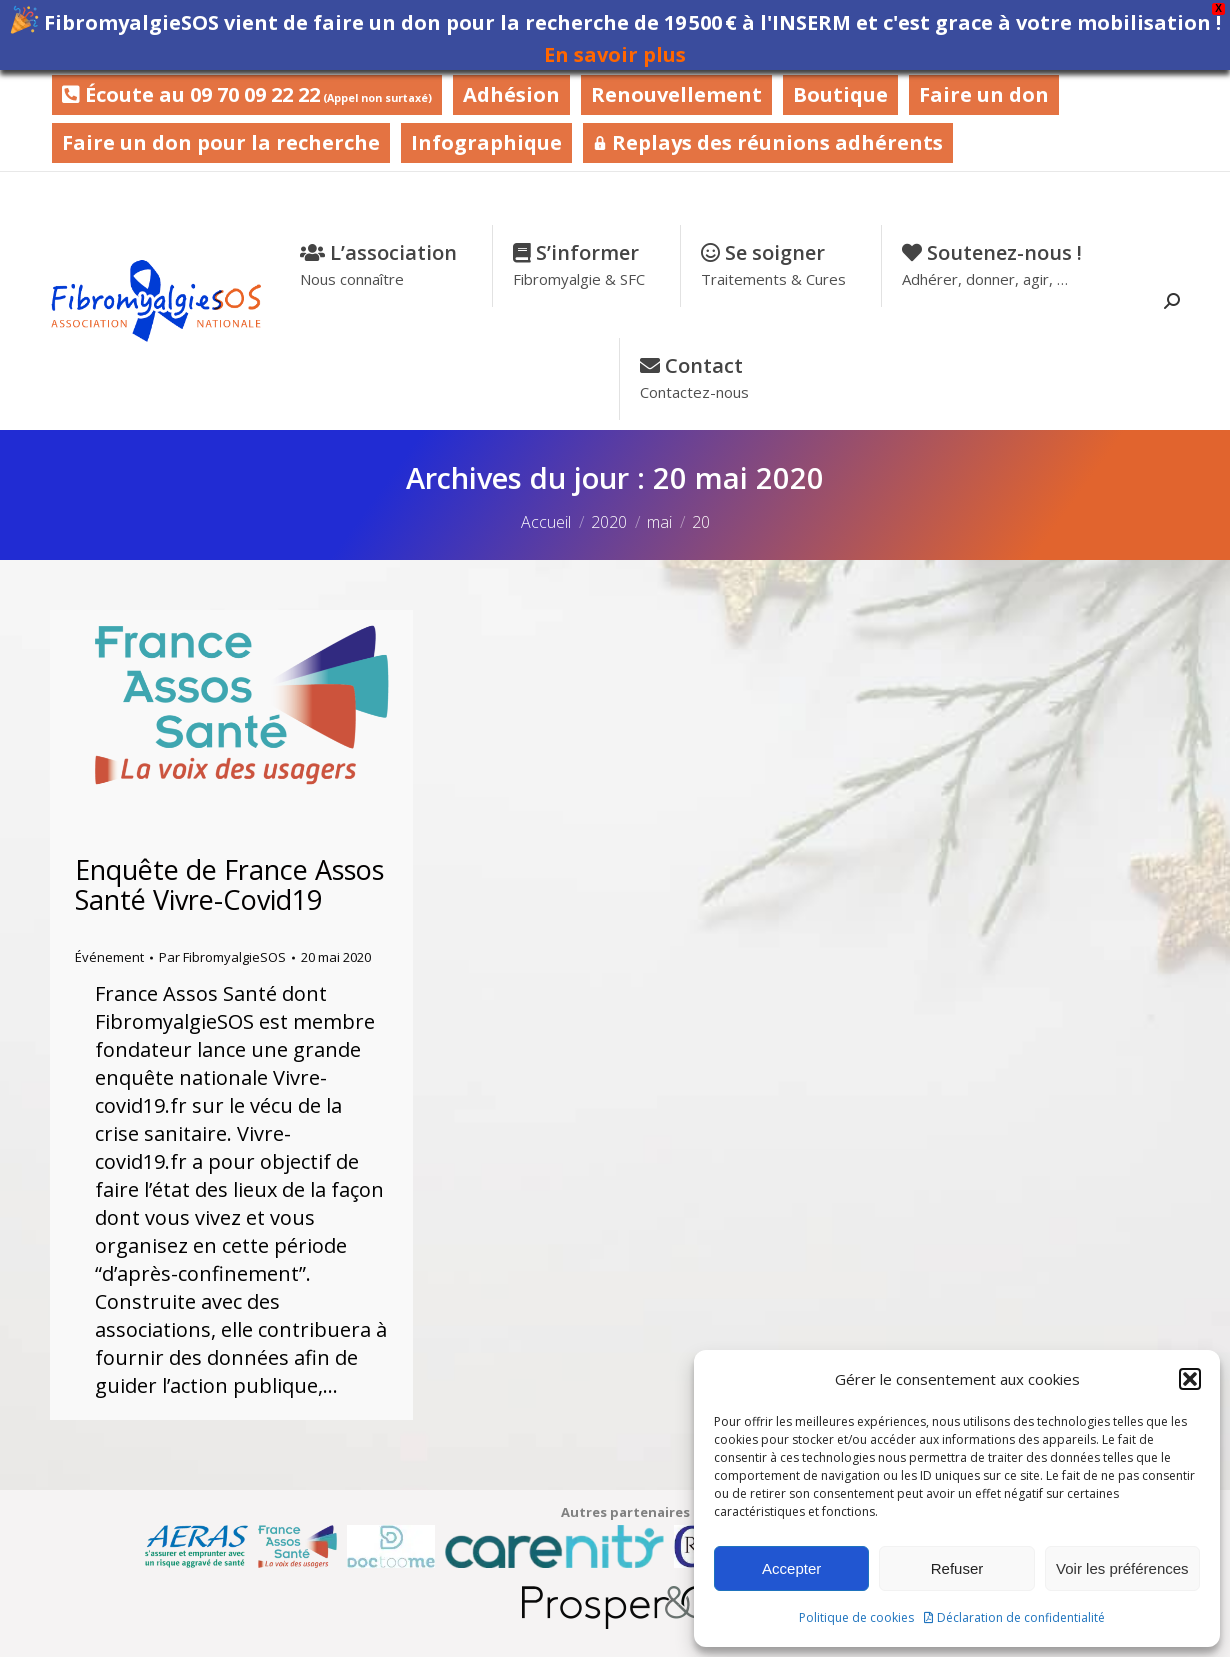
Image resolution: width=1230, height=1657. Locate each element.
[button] (1190, 1379)
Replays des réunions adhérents (768, 142)
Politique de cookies (856, 1617)
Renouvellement (676, 94)
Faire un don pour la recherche (221, 142)
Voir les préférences (1122, 1568)
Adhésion (511, 94)
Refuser (957, 1568)
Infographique (486, 142)
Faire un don (984, 94)
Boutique (840, 94)
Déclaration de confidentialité (1021, 1617)
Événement (109, 957)
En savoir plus (615, 54)
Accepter (791, 1568)
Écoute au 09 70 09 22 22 (247, 94)
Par (222, 957)
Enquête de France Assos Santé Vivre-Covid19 (229, 884)
